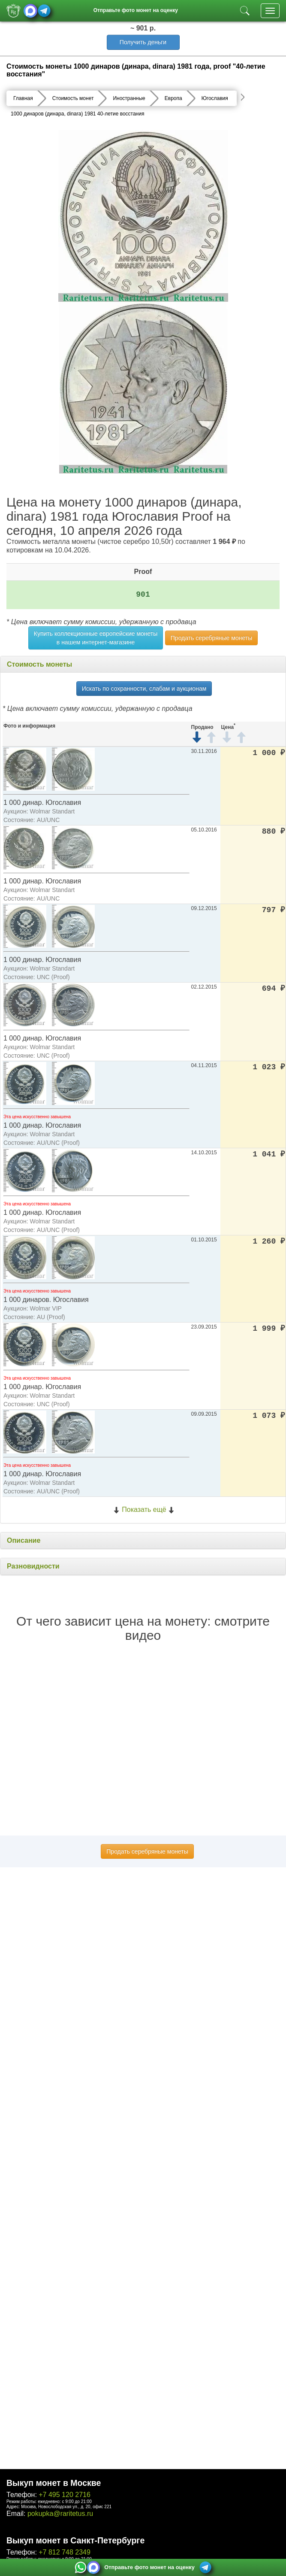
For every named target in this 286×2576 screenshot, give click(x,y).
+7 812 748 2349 (64, 2552)
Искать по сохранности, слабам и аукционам (144, 688)
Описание (23, 1540)
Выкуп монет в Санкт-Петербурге (75, 2540)
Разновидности (33, 1566)
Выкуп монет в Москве (53, 2483)
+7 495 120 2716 (64, 2494)
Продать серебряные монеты (211, 637)
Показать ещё (144, 1509)
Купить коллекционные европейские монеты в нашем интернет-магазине (96, 638)
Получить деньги (143, 42)
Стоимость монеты (39, 664)
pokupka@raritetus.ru (60, 2513)
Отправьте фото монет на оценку (135, 10)
